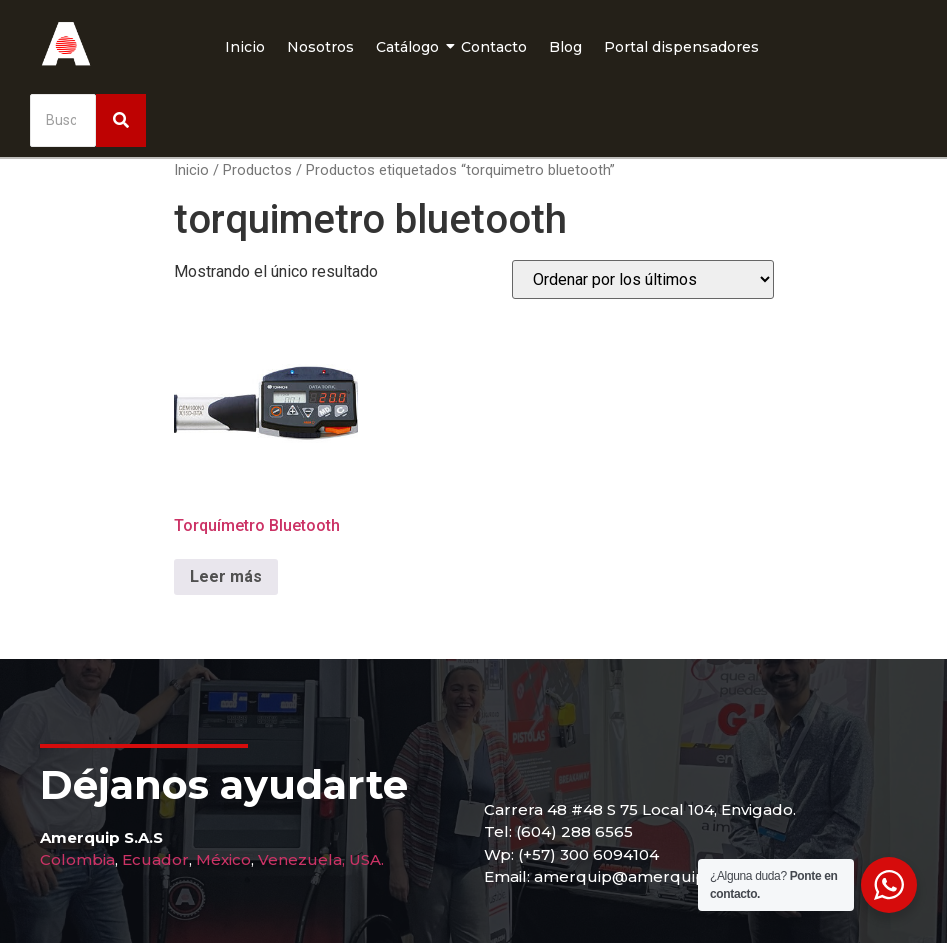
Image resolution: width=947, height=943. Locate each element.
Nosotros (320, 47)
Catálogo (410, 47)
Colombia (77, 859)
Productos (257, 170)
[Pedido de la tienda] (643, 279)
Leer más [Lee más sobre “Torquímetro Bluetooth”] (226, 576)
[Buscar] (63, 120)
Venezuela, (301, 859)
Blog (565, 47)
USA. (366, 859)
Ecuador (155, 859)
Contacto (494, 47)
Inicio (245, 47)
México (223, 859)
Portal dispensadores (681, 47)
